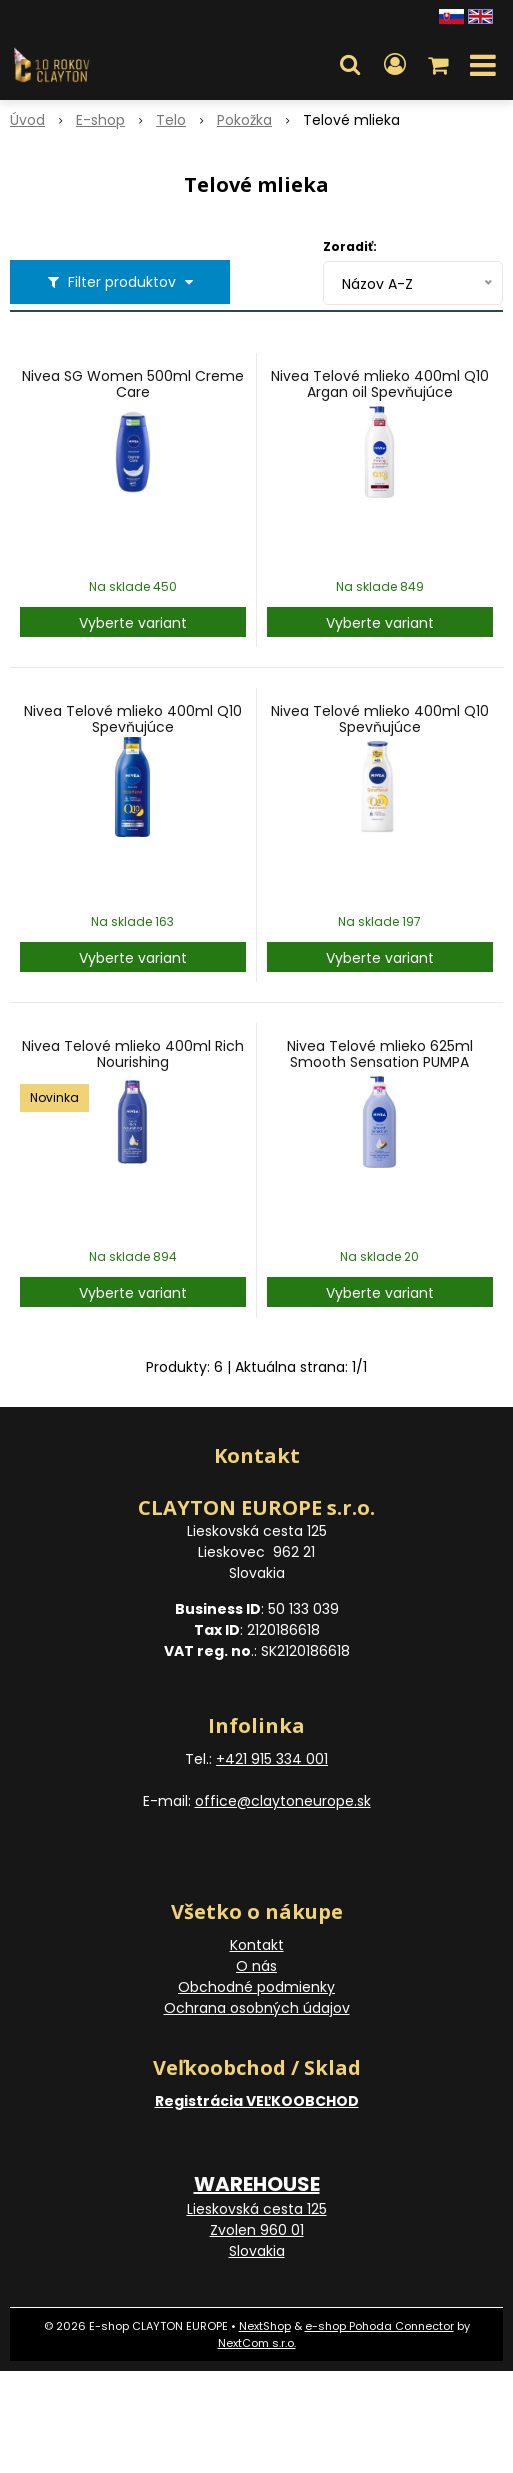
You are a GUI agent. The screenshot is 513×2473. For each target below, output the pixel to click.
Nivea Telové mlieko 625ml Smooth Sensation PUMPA (380, 1054)
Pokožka (244, 120)
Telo (171, 120)
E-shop (100, 120)
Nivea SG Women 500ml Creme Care (133, 384)
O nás (256, 1966)
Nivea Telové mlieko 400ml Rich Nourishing (133, 1054)
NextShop (265, 2326)
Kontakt (257, 1945)
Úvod (27, 120)
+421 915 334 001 (272, 1759)
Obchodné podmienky (256, 1987)
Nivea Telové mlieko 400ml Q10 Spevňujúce (133, 719)
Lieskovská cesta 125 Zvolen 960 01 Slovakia (257, 2230)
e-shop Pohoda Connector (379, 2326)
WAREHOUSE (257, 2184)
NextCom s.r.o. (257, 2343)
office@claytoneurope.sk (283, 1801)
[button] (350, 65)
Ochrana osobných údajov (257, 2008)
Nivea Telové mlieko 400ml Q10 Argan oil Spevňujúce (380, 384)
